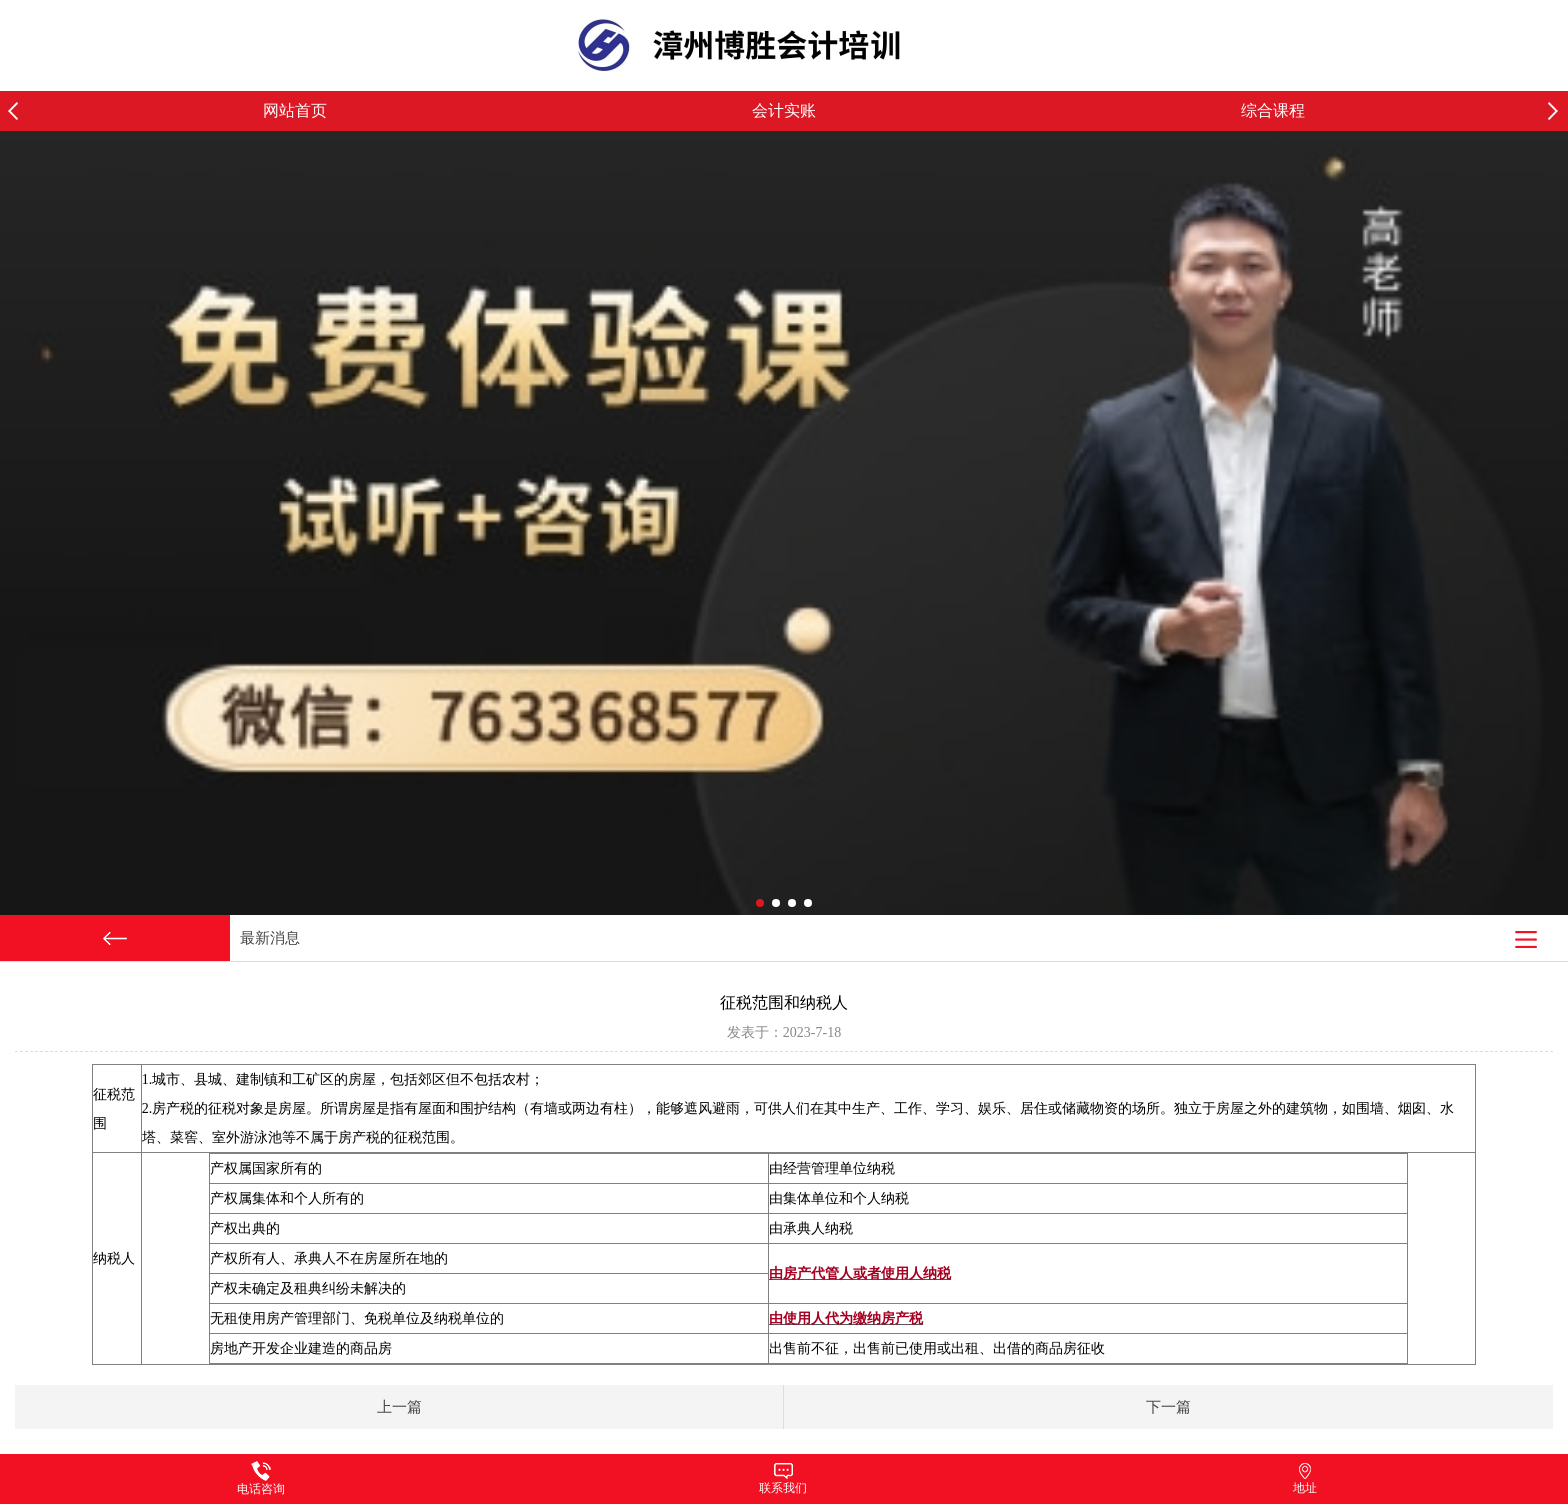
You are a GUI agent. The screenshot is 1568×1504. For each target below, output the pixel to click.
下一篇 (1168, 1407)
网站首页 (295, 110)
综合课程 (1273, 110)
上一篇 (399, 1407)
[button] (1558, 111)
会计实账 (784, 110)
